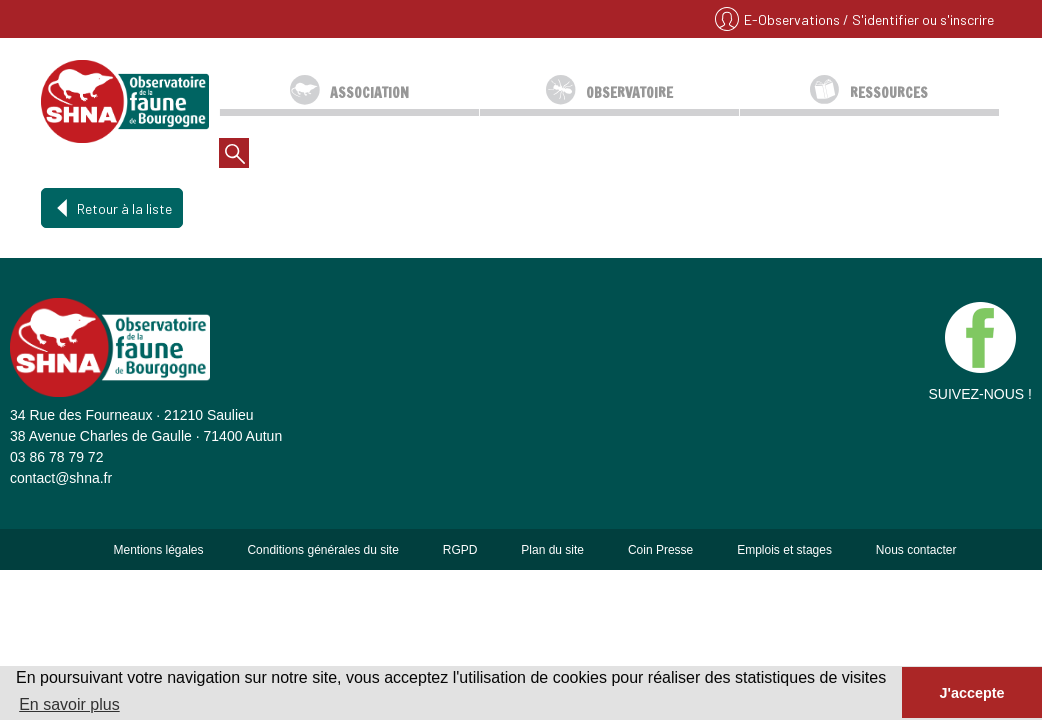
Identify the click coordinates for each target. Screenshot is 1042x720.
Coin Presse (660, 550)
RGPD (460, 550)
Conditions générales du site (322, 550)
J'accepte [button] (971, 693)
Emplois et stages (784, 550)
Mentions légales (158, 550)
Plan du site (552, 550)
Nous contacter (916, 550)
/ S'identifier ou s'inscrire (918, 19)
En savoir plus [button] (69, 704)
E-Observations (793, 19)
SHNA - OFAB (125, 101)
